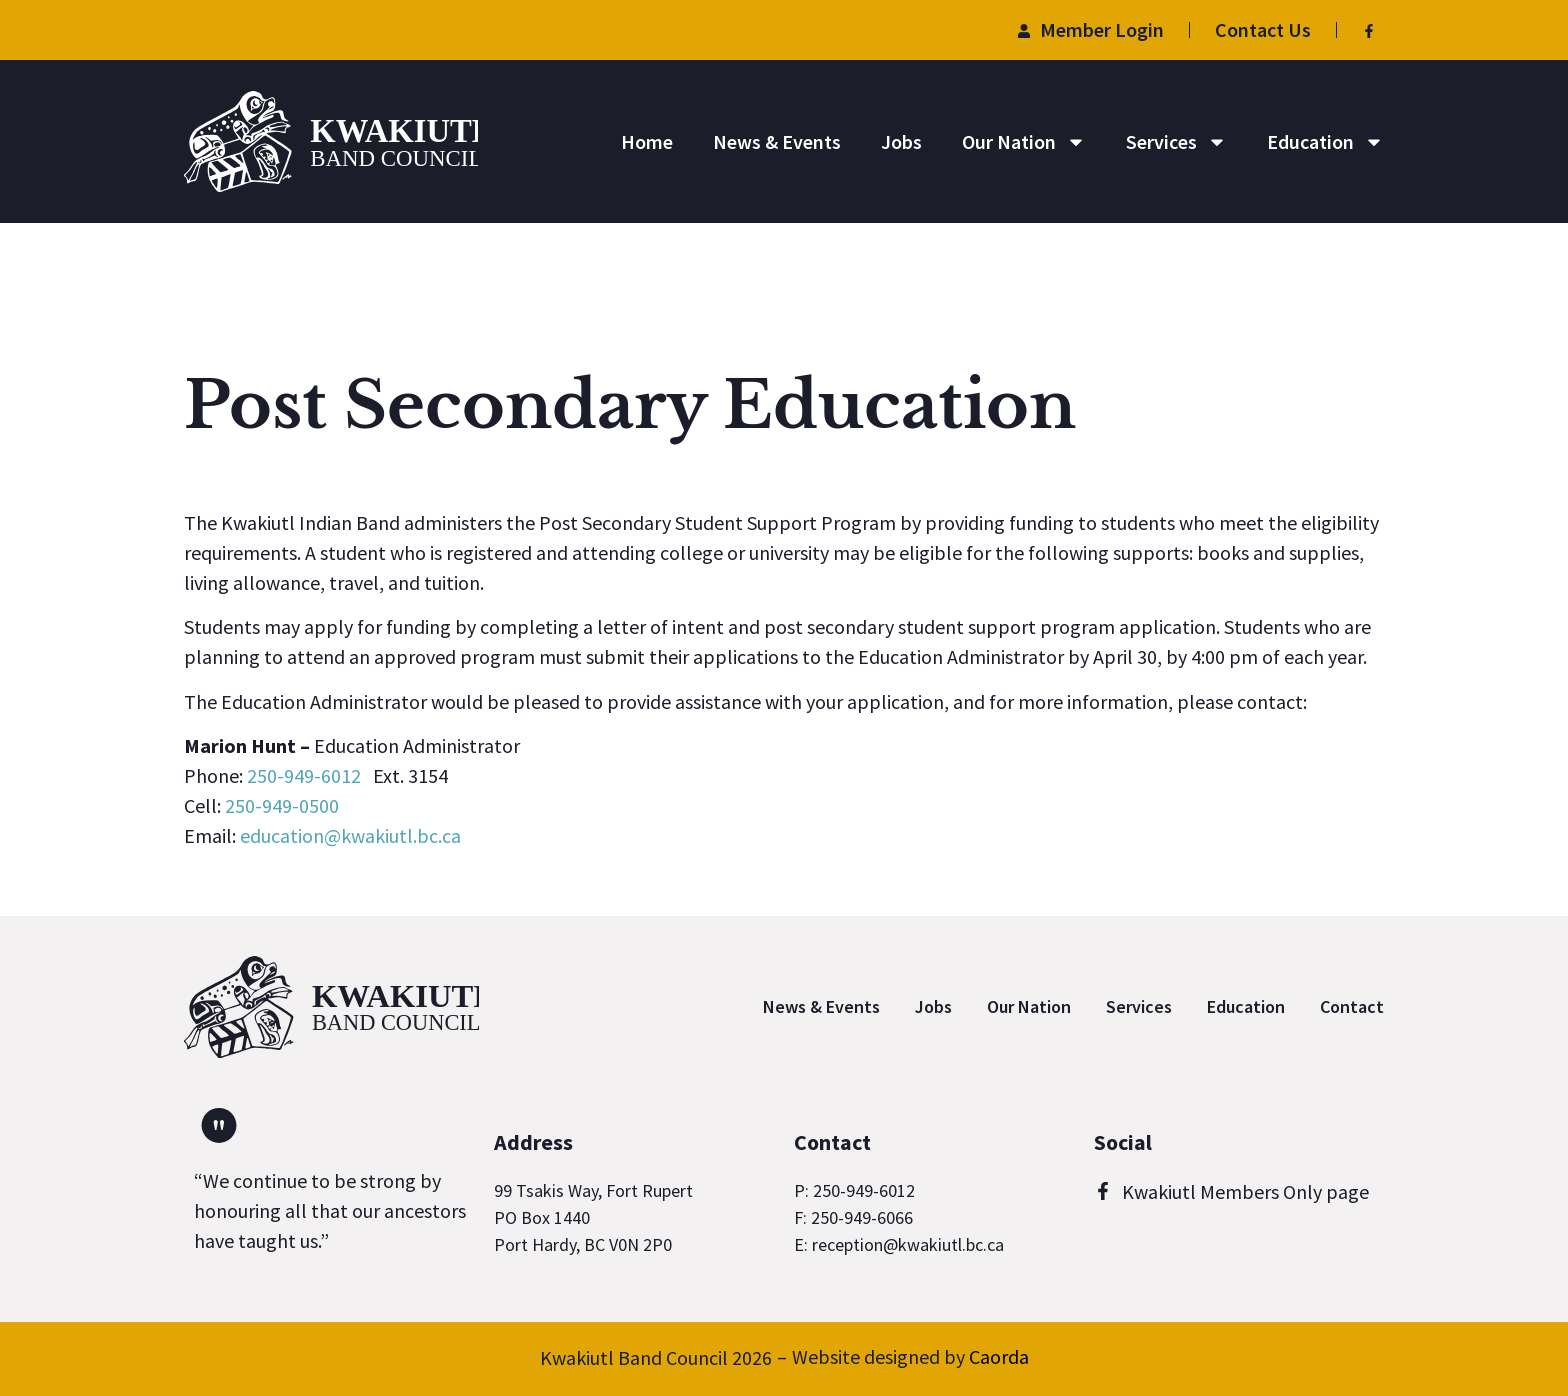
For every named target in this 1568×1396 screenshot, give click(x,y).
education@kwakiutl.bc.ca (350, 835)
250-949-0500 (282, 805)
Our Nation (1024, 142)
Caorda (999, 1356)
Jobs (901, 141)
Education (1325, 142)
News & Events (777, 141)
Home (647, 141)
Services (1176, 142)
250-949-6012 (304, 775)
